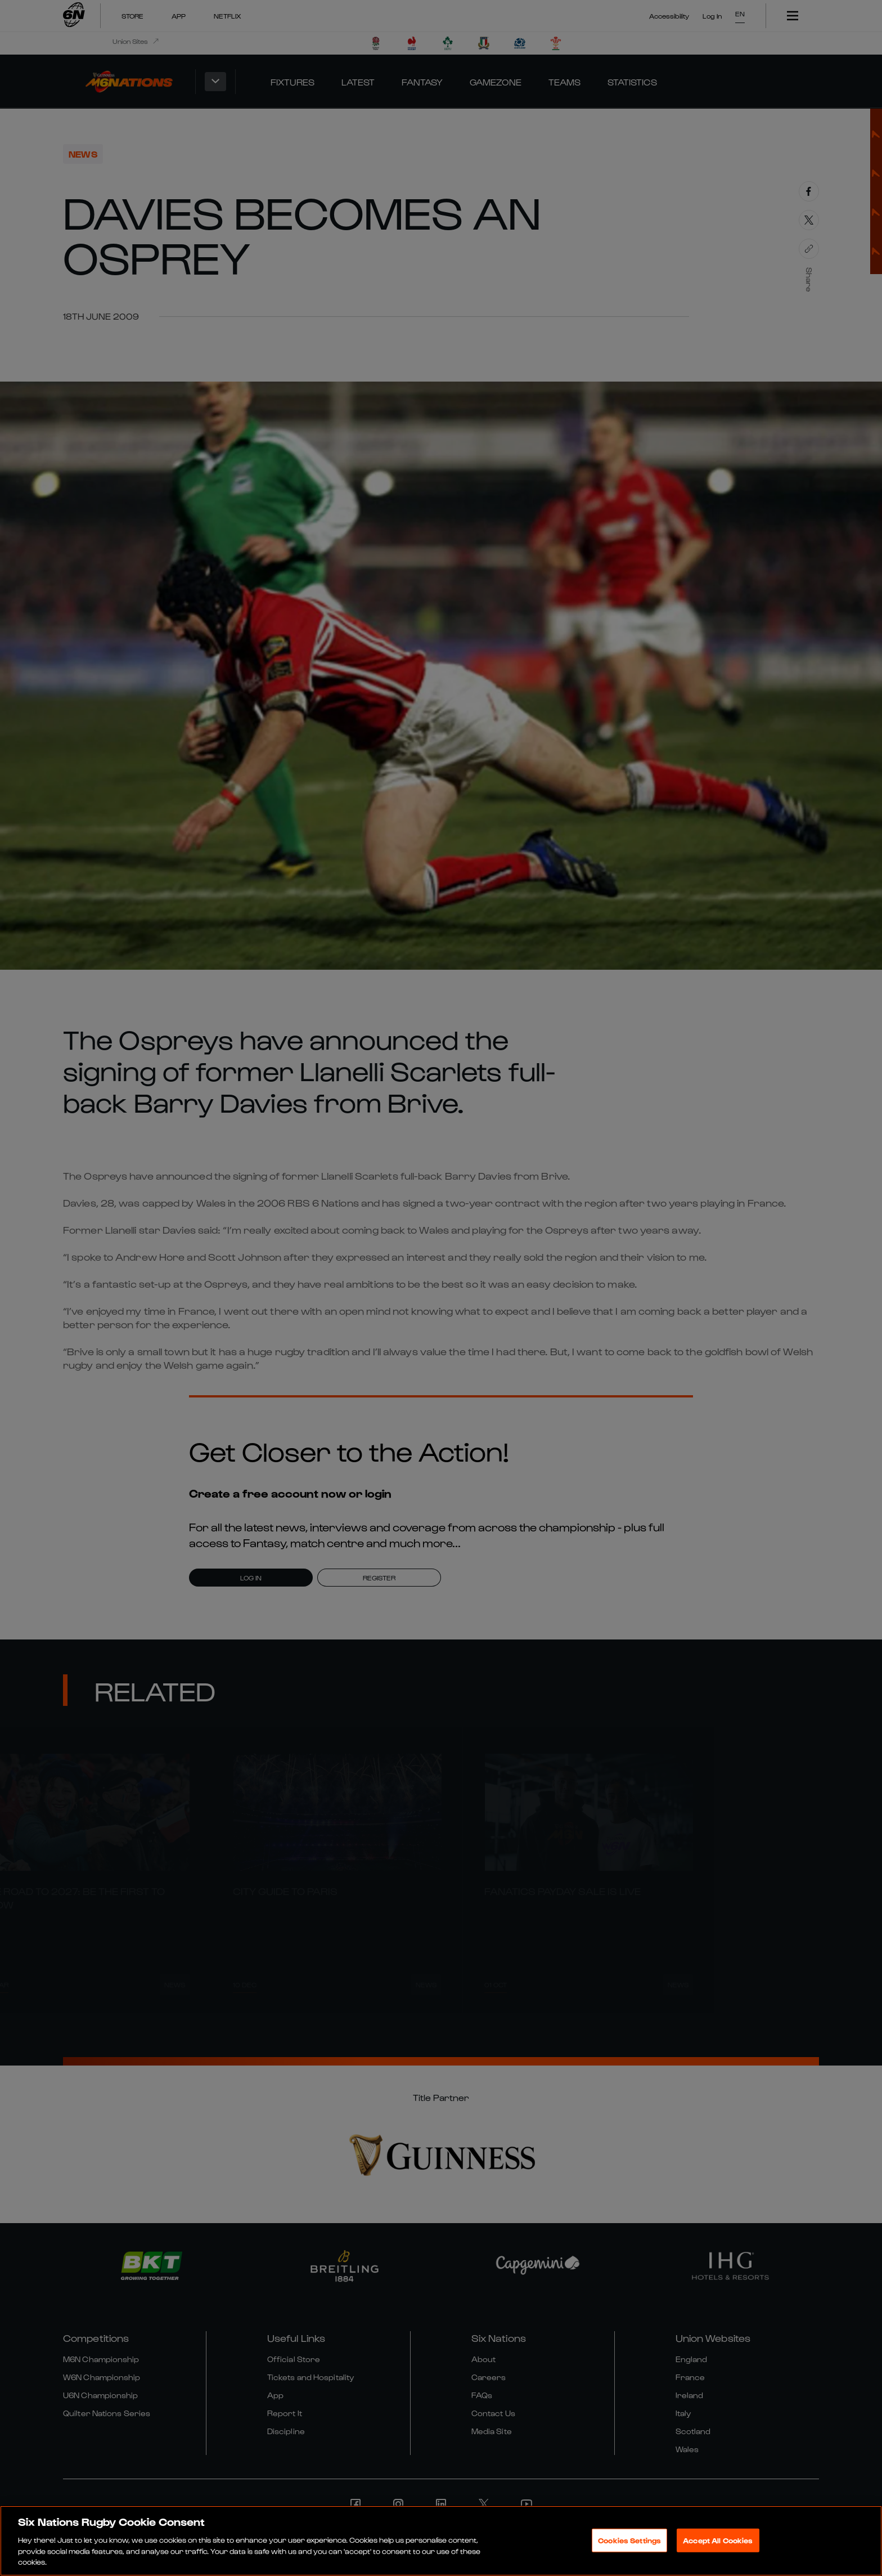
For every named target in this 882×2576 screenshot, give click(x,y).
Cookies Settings (629, 2543)
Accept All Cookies (718, 2543)
